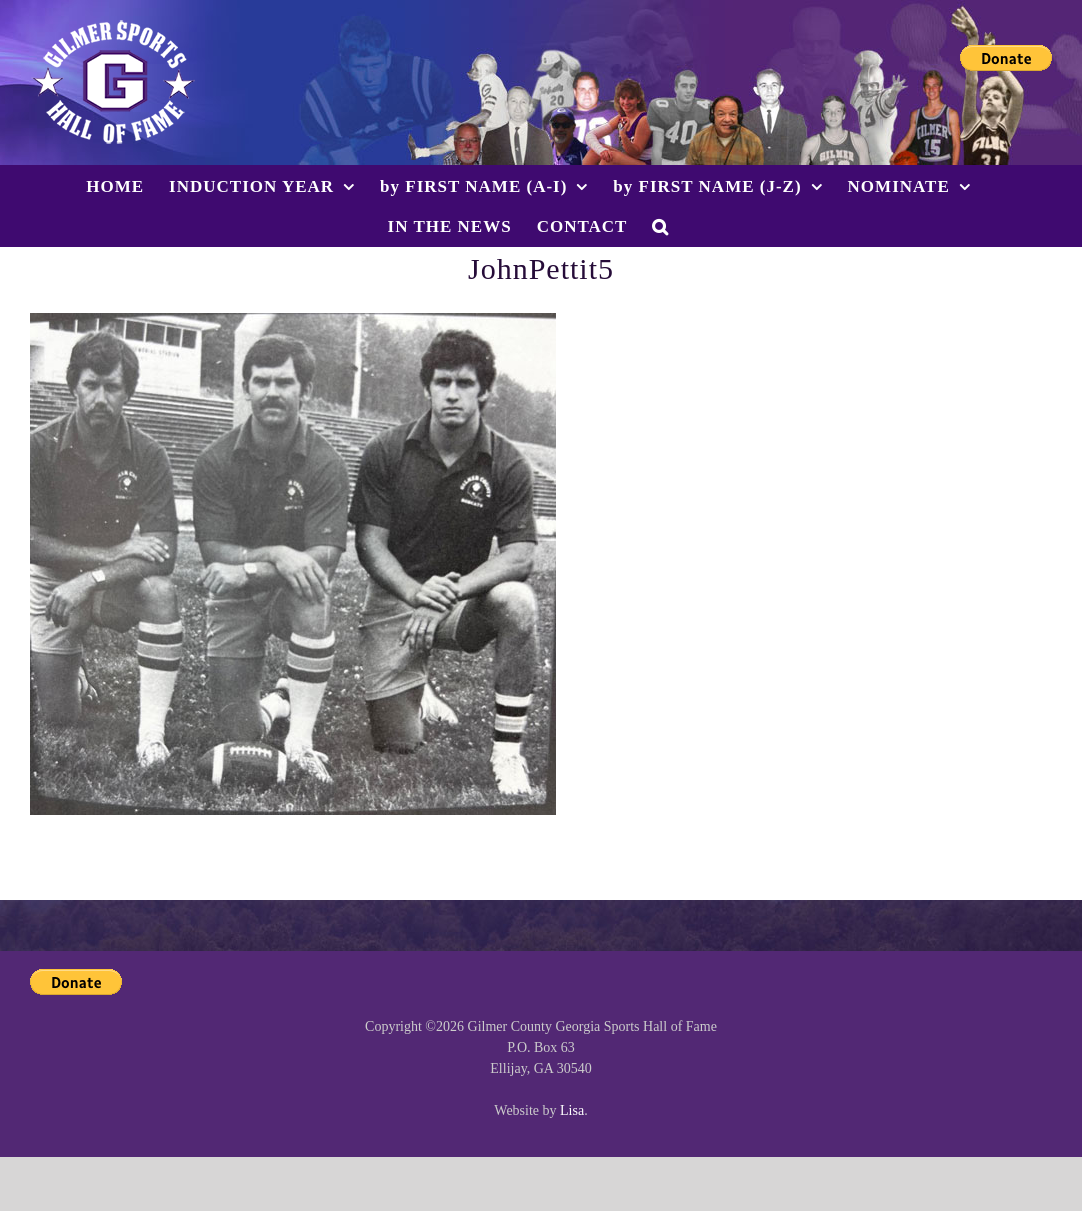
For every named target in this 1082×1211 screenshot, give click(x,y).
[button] (660, 226)
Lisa (572, 1110)
